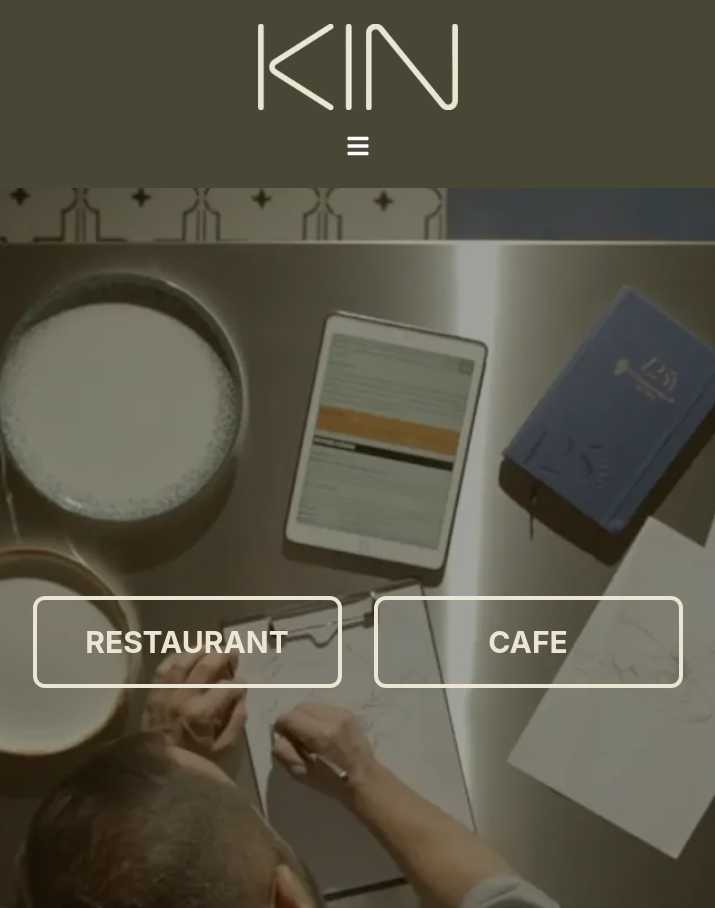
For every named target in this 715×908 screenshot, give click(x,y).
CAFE (528, 642)
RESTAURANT (186, 642)
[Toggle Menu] (358, 146)
